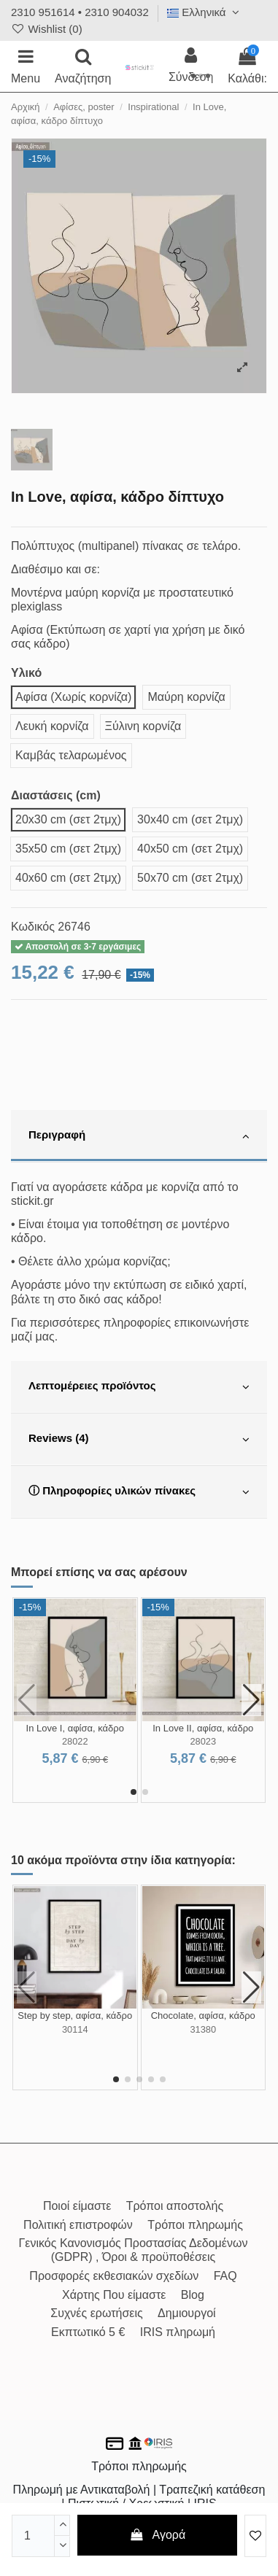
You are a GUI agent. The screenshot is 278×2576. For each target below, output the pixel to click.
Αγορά (156, 2535)
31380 (203, 2029)
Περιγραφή (139, 1136)
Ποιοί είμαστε (77, 2206)
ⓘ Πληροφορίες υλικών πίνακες (139, 1492)
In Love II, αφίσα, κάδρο (202, 1728)
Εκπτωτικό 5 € (88, 2332)
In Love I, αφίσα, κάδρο (75, 1728)
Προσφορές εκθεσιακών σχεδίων (113, 2276)
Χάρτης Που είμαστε (114, 2295)
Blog (192, 2295)
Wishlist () (46, 29)
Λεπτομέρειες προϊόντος (139, 1387)
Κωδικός (33, 926)
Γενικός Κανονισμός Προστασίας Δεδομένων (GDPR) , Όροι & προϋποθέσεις (133, 2250)
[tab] (139, 1136)
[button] (133, 1792)
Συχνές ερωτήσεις (96, 2313)
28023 (203, 1741)
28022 (75, 1741)
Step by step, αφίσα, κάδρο (75, 2015)
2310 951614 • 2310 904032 (80, 12)
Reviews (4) (139, 1439)
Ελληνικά (205, 12)
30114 (75, 2029)
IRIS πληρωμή (177, 2332)
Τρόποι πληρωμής (195, 2225)
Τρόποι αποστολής (174, 2206)
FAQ (225, 2276)
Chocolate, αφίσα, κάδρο (203, 2015)
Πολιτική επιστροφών (78, 2225)
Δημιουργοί (187, 2313)
